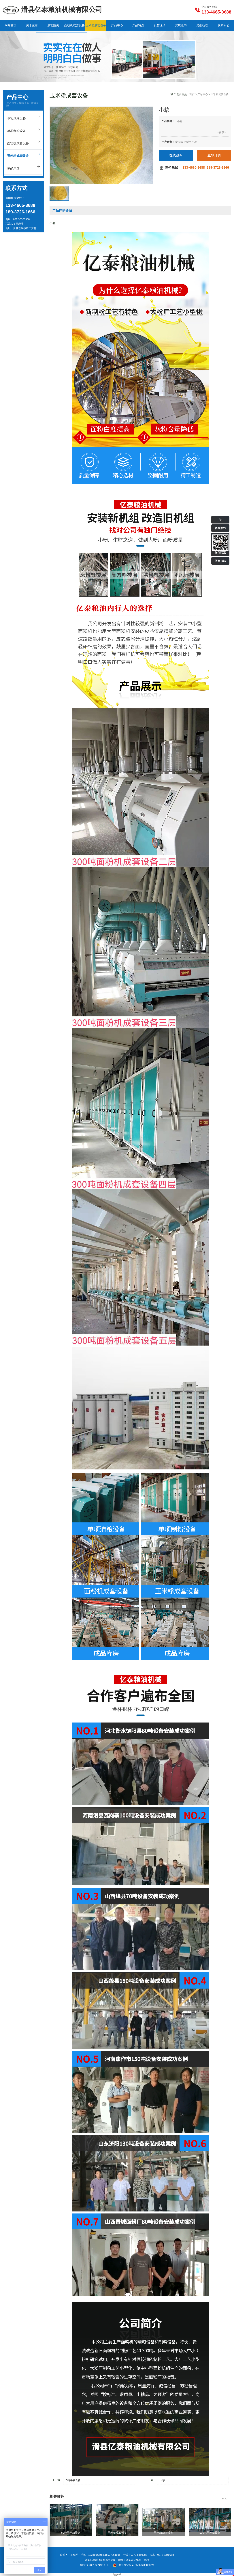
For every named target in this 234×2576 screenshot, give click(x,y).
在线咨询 (175, 155)
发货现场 (159, 25)
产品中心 (117, 25)
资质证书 (181, 25)
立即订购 (214, 155)
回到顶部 (220, 560)
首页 (192, 94)
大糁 (162, 2480)
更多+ (225, 2498)
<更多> (222, 132)
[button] (228, 2520)
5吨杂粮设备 (73, 2480)
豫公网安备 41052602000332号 (133, 2565)
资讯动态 (202, 25)
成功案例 (53, 25)
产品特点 (138, 25)
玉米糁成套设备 (96, 25)
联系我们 (223, 25)
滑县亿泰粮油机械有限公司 (52, 10)
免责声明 (117, 2574)
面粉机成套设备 (74, 25)
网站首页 (10, 25)
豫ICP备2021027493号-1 (94, 2565)
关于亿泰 (32, 25)
